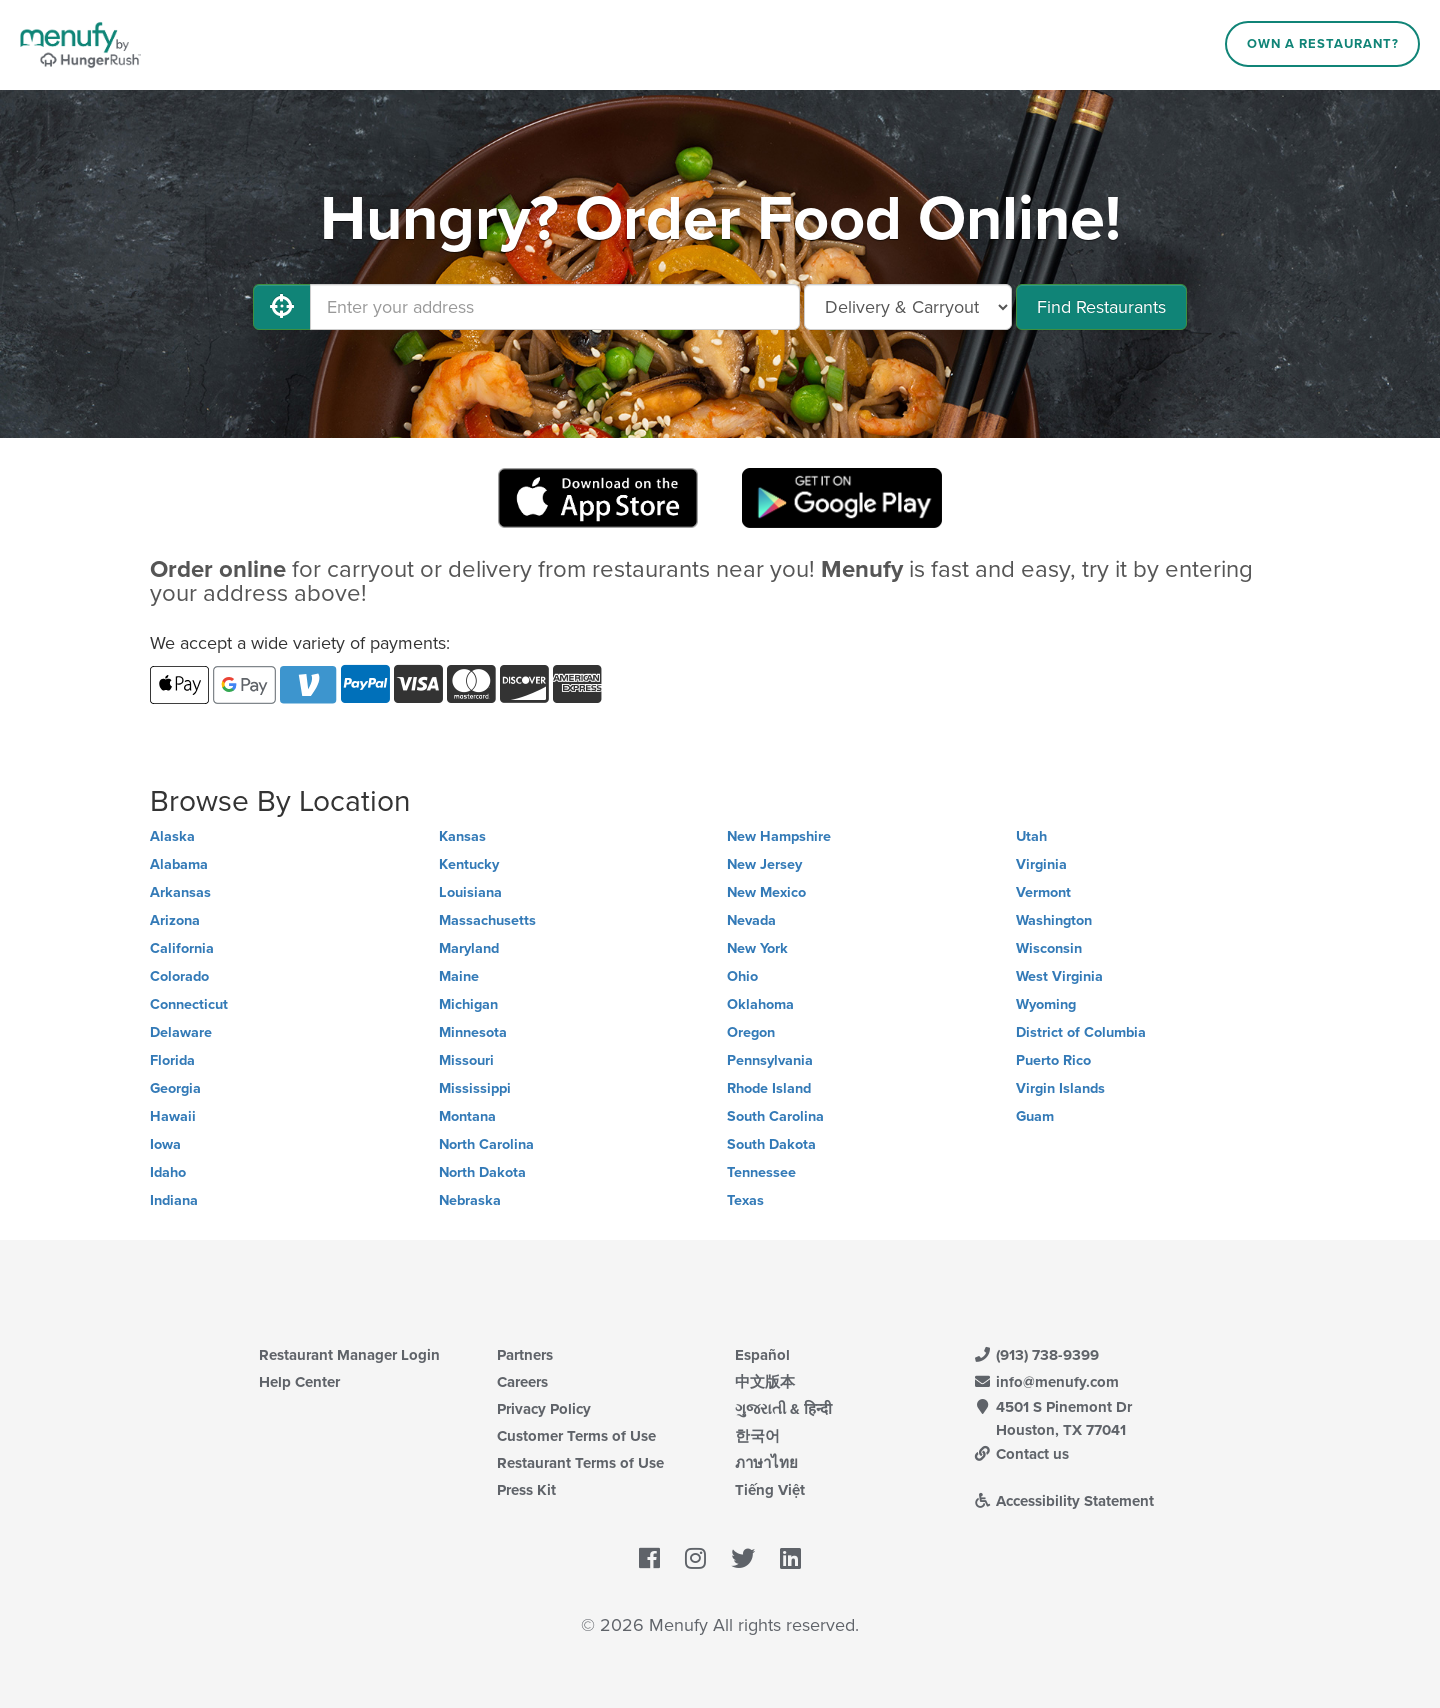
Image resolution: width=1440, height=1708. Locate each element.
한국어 (757, 1436)
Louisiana (470, 892)
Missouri (466, 1060)
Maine (459, 976)
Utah (1031, 836)
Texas (745, 1200)
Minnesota (473, 1032)
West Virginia (1059, 976)
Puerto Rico (1053, 1060)
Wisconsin (1049, 948)
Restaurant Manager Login (349, 1355)
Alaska (172, 836)
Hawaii (173, 1116)
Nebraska (470, 1200)
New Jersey (764, 864)
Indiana (174, 1200)
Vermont (1043, 892)
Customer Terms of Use (576, 1436)
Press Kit (526, 1490)
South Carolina (775, 1116)
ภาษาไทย (766, 1463)
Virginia (1041, 864)
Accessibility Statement (1063, 1501)
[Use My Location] (282, 307)
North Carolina (486, 1144)
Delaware (181, 1032)
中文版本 (765, 1382)
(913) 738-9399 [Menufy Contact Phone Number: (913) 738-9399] (1036, 1355)
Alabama (179, 864)
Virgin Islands (1060, 1088)
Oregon (751, 1032)
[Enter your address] (555, 307)
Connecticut (189, 1004)
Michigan (468, 1004)
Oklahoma (760, 1004)
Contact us (1021, 1454)
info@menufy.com (1046, 1382)
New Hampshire (779, 836)
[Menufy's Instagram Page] (695, 1560)
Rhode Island (769, 1088)
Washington (1054, 920)
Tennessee (761, 1172)
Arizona (175, 920)
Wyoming (1046, 1004)
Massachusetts (487, 920)
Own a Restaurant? (1323, 44)
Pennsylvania (770, 1060)
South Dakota (771, 1144)
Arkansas (180, 892)
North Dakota (482, 1172)
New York (757, 948)
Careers (522, 1382)
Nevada (751, 920)
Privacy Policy (544, 1409)
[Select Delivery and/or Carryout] (908, 307)
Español (762, 1355)
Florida (172, 1060)
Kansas (462, 836)
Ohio (742, 976)
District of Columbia (1081, 1032)
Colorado (179, 976)
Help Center (299, 1382)
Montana (467, 1116)
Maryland (469, 948)
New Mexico (766, 892)
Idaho (168, 1172)
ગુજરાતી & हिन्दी (783, 1409)
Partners (525, 1355)
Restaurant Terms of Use (580, 1463)
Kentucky (469, 864)
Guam (1035, 1116)
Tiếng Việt (770, 1490)
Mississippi (475, 1088)
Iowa (165, 1144)
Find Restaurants (1101, 307)
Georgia (175, 1088)
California (182, 948)
